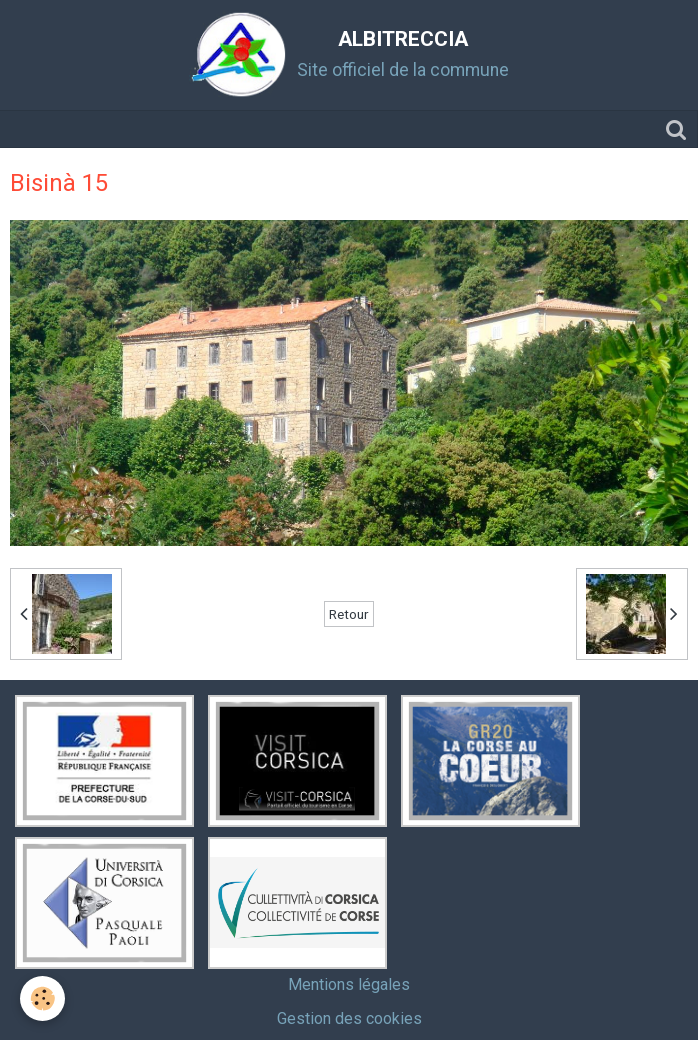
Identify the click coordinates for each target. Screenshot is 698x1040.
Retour (349, 614)
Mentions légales (349, 984)
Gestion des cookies (349, 1018)
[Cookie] (42, 998)
